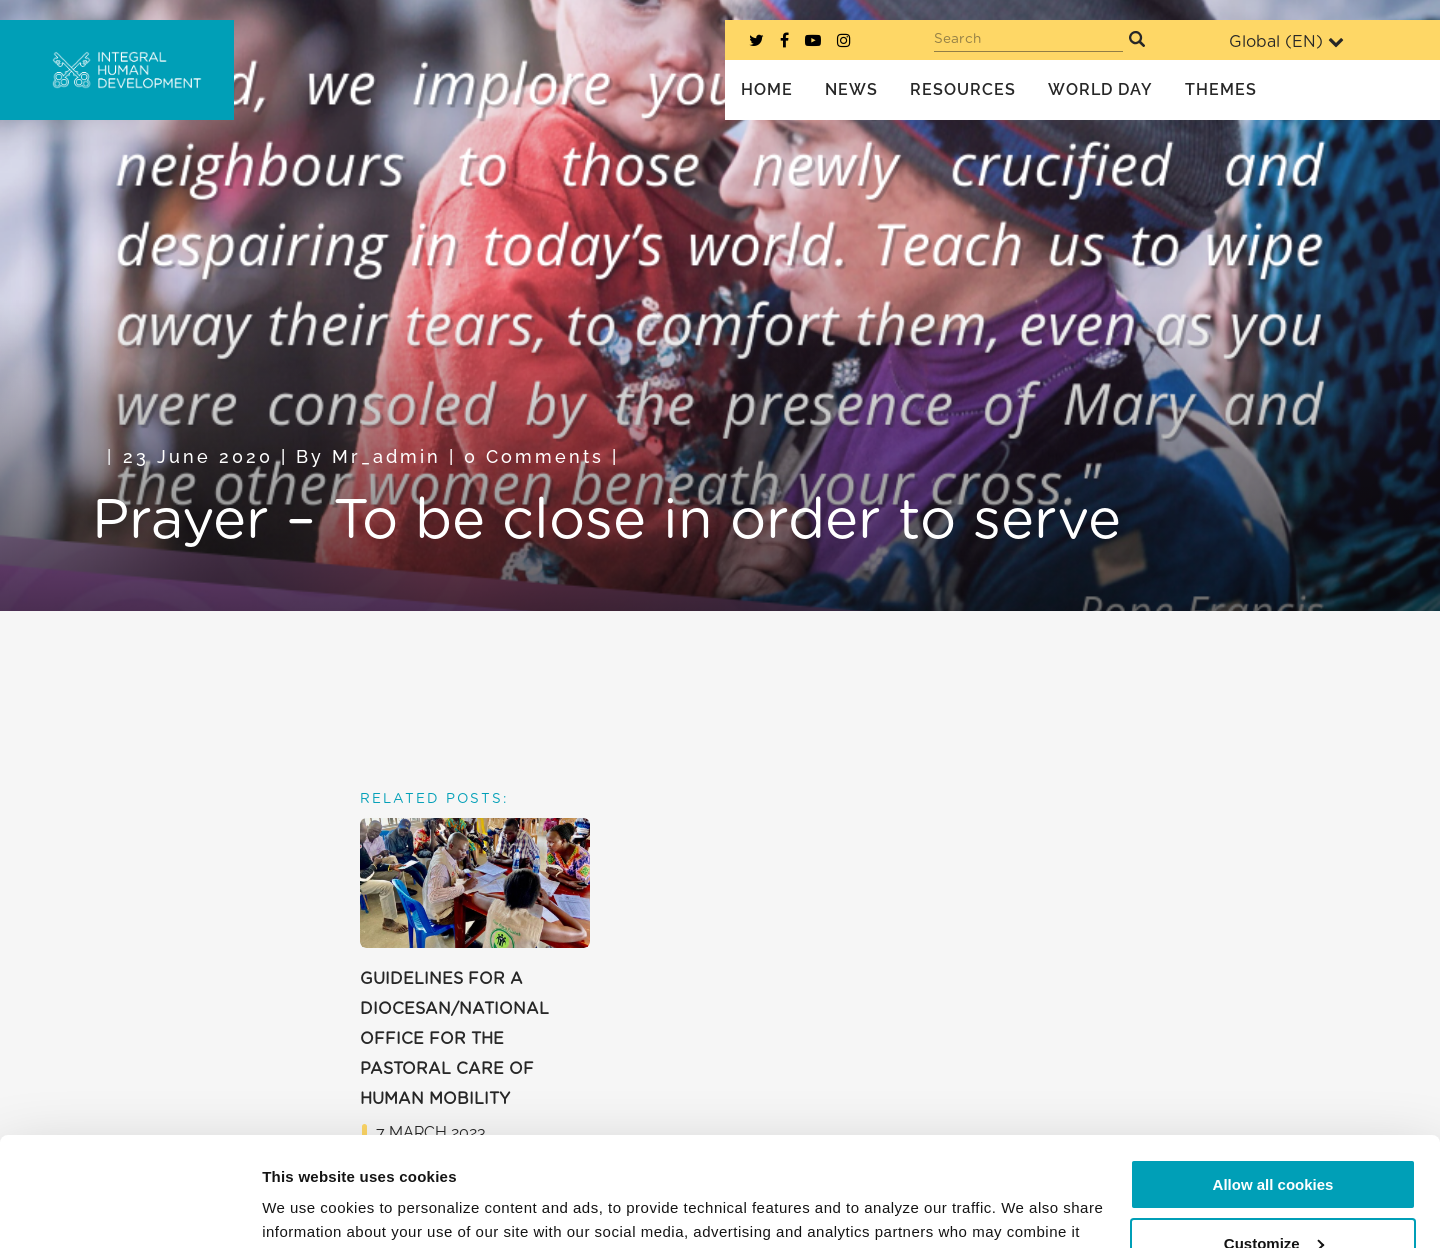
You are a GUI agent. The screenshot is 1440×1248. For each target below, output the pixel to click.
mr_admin (386, 456)
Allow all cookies (1273, 1082)
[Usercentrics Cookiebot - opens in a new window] (129, 1209)
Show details (308, 1208)
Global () (1286, 41)
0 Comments (534, 456)
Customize (1274, 1140)
